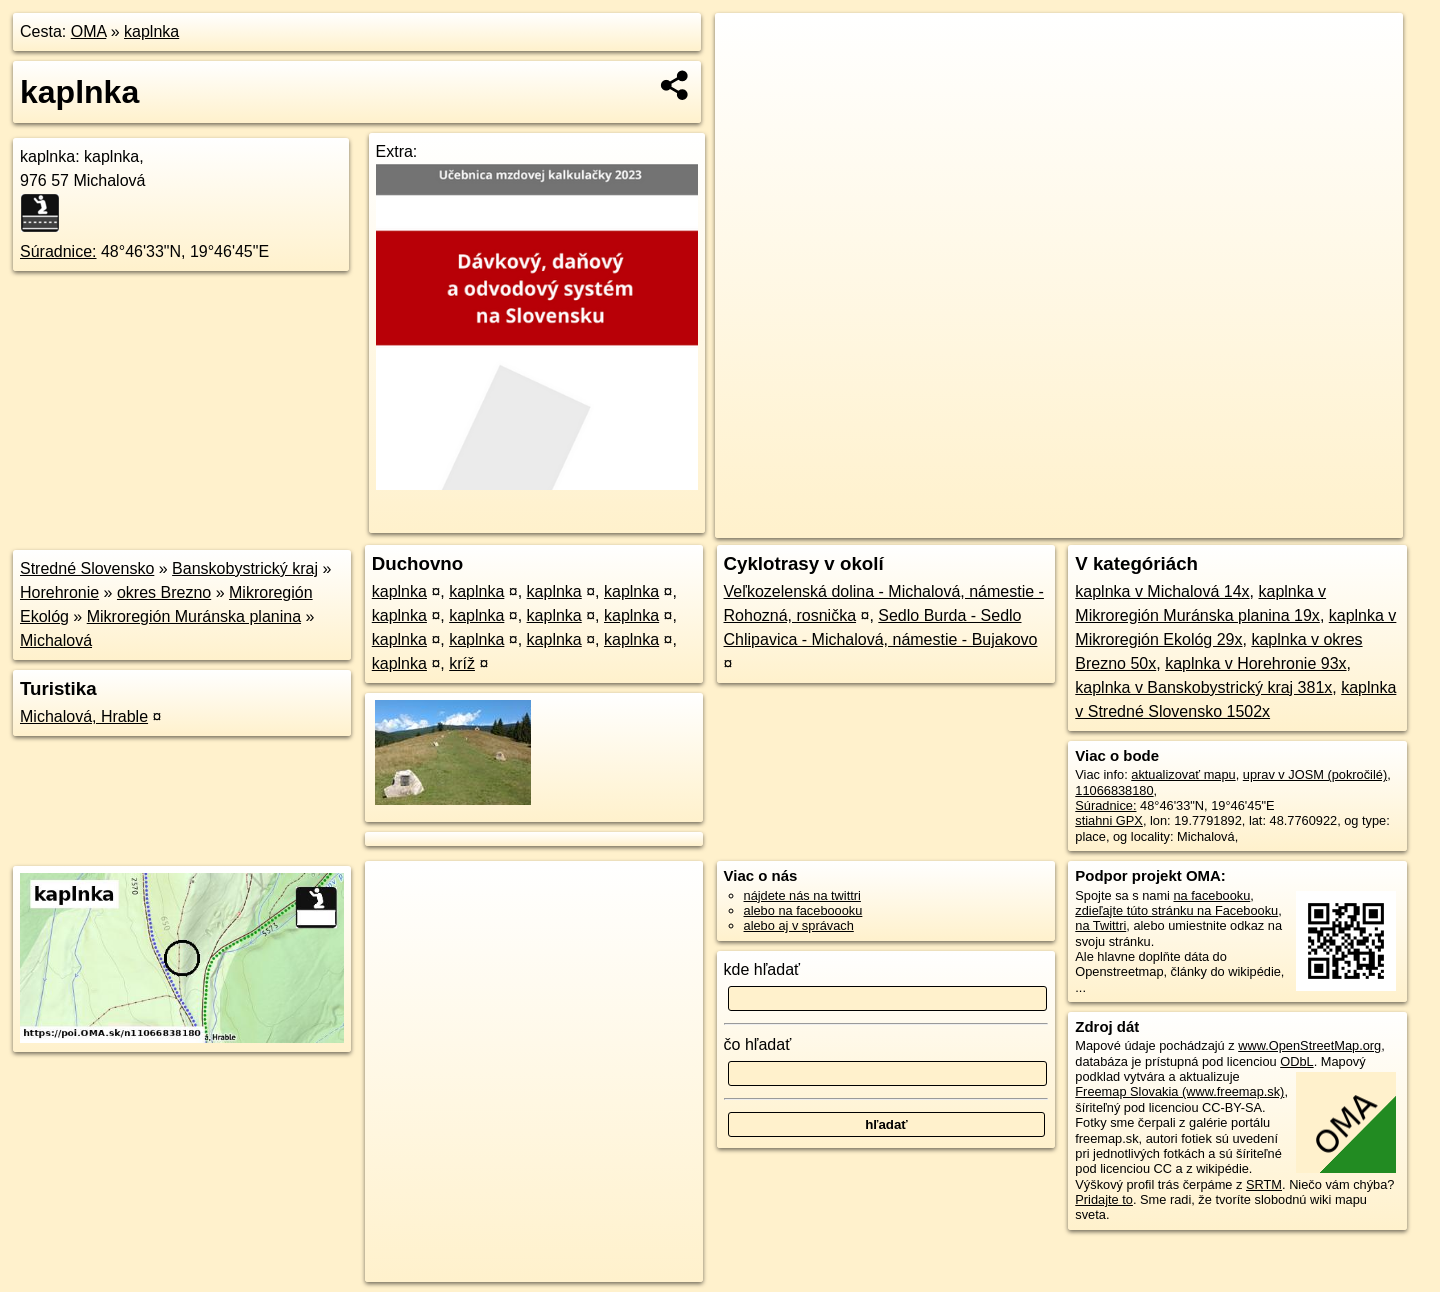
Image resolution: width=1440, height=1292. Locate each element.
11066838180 (1114, 790)
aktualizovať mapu (1183, 774)
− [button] (749, 78)
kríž (462, 663)
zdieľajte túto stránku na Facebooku (1176, 910)
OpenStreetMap (1052, 523)
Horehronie (59, 592)
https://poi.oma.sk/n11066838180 (1309, 523)
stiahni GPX (1109, 820)
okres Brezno (164, 592)
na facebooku (1211, 895)
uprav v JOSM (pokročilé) (1315, 774)
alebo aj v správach (799, 925)
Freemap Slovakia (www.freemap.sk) (1179, 1091)
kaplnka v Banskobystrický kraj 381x (1203, 687)
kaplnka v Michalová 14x (1162, 591)
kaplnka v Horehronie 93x (1255, 663)
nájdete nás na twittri (802, 895)
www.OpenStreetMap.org (1309, 1045)
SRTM (1264, 1184)
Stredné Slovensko (87, 568)
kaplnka (151, 31)
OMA (89, 31)
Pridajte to (1104, 1199)
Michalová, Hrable (84, 716)
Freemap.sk (1155, 523)
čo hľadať (758, 1044)
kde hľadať (762, 969)
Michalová (56, 640)
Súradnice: (58, 251)
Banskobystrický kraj (245, 568)
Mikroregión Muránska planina (194, 616)
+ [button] (749, 47)
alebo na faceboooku (803, 910)
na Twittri (1100, 925)
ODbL (1296, 1061)
